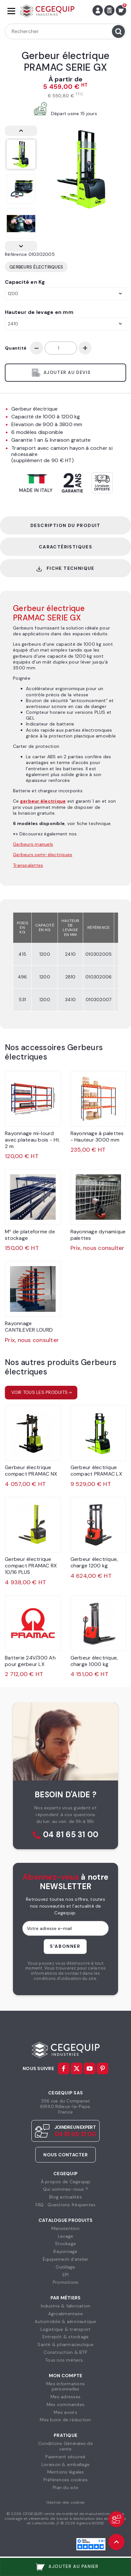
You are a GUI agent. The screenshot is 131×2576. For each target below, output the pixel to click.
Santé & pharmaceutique (65, 2344)
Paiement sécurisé (65, 2457)
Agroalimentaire (65, 2314)
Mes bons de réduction (65, 2420)
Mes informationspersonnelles (65, 2386)
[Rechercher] (65, 31)
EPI (65, 2275)
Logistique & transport (65, 2329)
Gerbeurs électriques (36, 267)
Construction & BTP (65, 2352)
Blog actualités (65, 2197)
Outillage (65, 2267)
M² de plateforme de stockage (30, 1234)
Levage (65, 2236)
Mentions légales (65, 2472)
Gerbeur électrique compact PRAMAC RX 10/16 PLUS (31, 1566)
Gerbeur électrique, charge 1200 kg (94, 1562)
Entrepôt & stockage (65, 2337)
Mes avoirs (65, 2412)
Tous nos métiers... (65, 2360)
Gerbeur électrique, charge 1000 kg (94, 1661)
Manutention (65, 2228)
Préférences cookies (65, 2480)
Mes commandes (65, 2404)
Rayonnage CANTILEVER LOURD (29, 1326)
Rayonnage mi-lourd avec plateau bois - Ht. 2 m (32, 1140)
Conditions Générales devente (65, 2446)
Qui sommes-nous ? (65, 2189)
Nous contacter (65, 2155)
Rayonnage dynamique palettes (98, 1234)
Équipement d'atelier (66, 2259)
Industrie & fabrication (66, 2306)
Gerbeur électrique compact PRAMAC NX (31, 1470)
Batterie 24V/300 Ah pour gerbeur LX (30, 1661)
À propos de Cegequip (66, 2182)
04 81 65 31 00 (71, 1834)
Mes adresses (65, 2397)
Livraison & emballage (65, 2464)
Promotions (66, 2282)
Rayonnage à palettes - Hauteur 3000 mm (97, 1136)
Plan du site (65, 2487)
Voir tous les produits (39, 1392)
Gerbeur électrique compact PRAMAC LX (96, 1470)
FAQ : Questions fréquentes (66, 2205)
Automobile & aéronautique (65, 2321)
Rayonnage (65, 2251)
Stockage (65, 2244)
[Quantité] (61, 347)
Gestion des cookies (65, 2502)
